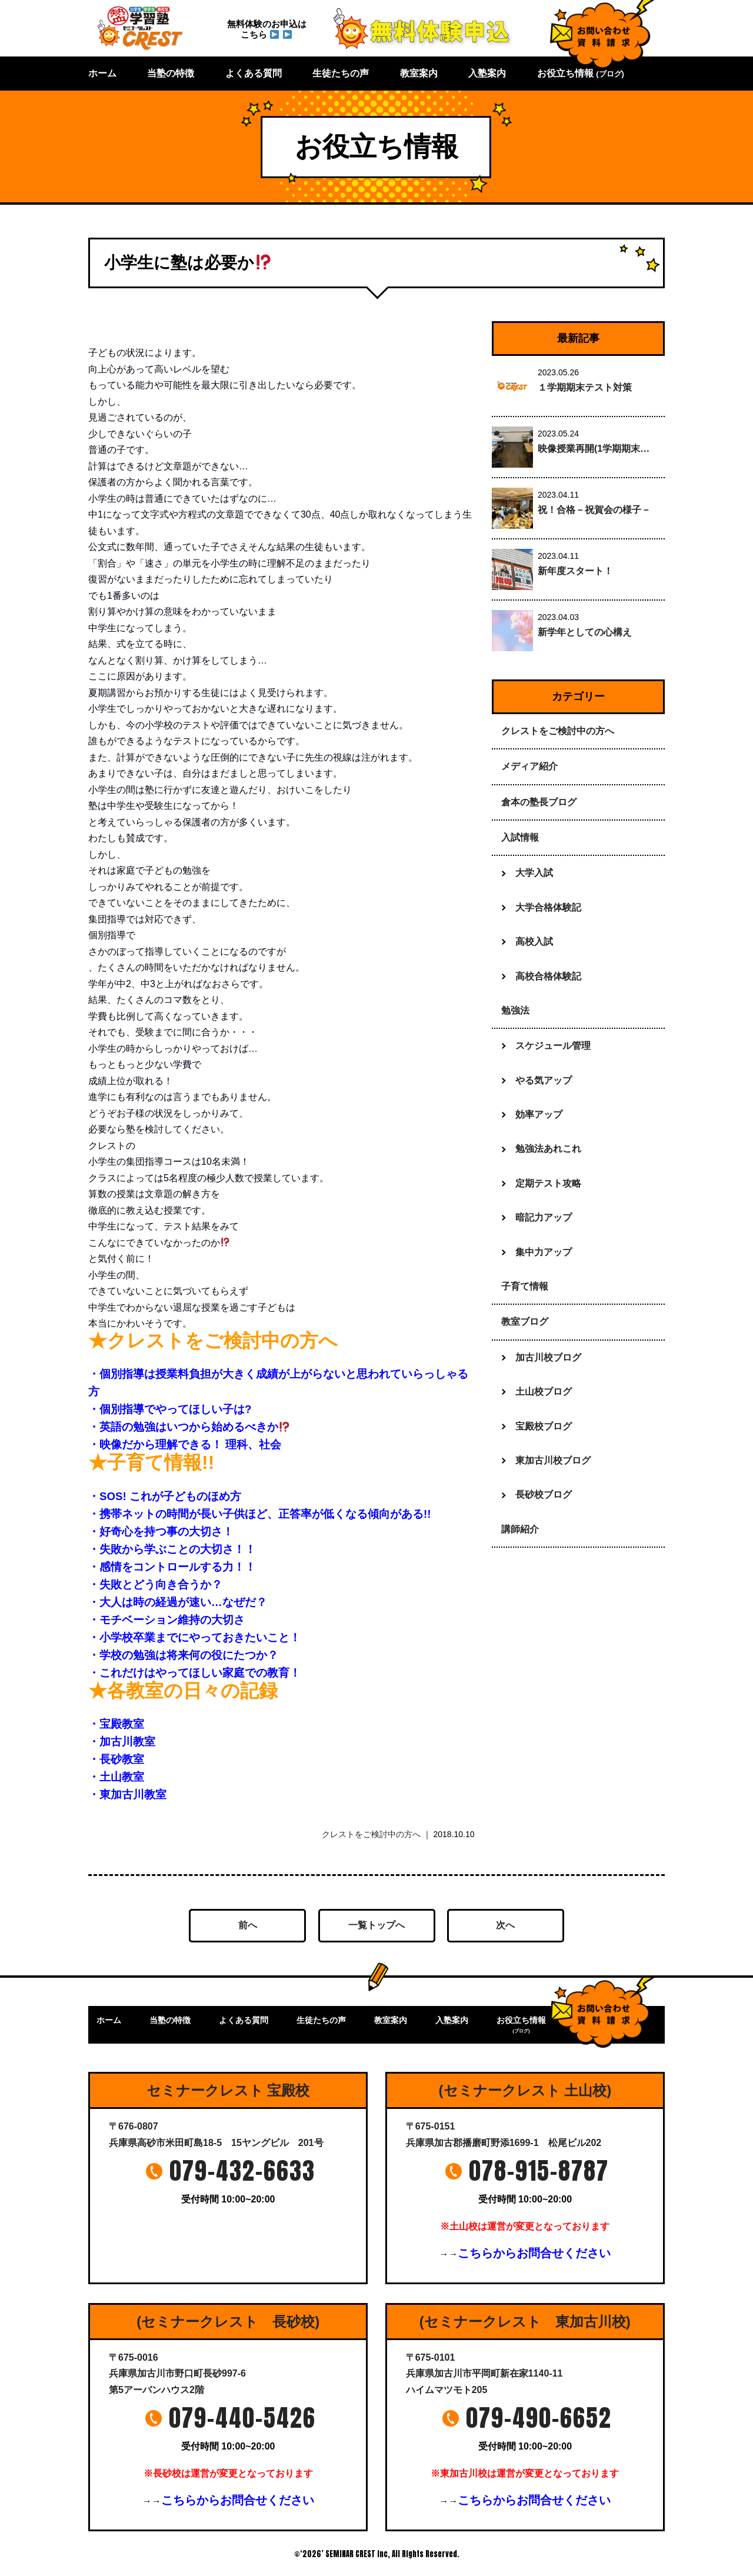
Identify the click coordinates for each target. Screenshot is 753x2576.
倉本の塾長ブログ (539, 802)
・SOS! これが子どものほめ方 (164, 1496)
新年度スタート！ (575, 571)
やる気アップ (543, 1080)
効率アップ (538, 1114)
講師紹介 (520, 1529)
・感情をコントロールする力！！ (172, 1567)
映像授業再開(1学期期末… (593, 449)
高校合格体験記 (548, 976)
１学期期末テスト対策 (585, 387)
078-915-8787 (539, 2170)
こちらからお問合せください (534, 2253)
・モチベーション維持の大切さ (166, 1620)
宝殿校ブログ (543, 1426)
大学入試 (534, 873)
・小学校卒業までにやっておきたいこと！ (194, 1637)
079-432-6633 (242, 2170)
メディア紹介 (529, 766)
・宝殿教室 (116, 1724)
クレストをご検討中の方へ (371, 1834)
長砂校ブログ (543, 1494)
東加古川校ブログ (553, 1460)
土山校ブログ (543, 1392)
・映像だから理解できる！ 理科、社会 (184, 1444)
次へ (505, 1925)
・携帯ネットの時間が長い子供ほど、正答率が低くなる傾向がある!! (259, 1514)
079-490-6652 (539, 2417)
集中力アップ (543, 1252)
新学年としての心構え (585, 632)
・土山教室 (116, 1777)
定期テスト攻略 (548, 1183)
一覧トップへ (376, 1925)
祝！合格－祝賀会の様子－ (594, 510)
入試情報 (520, 837)
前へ (247, 1925)
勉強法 (515, 1010)
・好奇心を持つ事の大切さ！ (161, 1531)
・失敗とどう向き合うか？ (155, 1584)
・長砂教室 (116, 1759)
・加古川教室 (121, 1741)
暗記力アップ (543, 1217)
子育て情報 (524, 1286)
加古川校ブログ (548, 1357)
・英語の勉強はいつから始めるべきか (189, 1427)
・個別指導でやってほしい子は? (169, 1409)
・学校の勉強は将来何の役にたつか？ (183, 1655)
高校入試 (534, 942)
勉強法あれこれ (548, 1149)
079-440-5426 (242, 2417)
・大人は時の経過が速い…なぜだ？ (177, 1602)
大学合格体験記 (548, 907)
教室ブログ (524, 1322)
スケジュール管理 (553, 1046)
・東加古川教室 (127, 1794)
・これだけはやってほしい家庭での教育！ (194, 1673)
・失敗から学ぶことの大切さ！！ (172, 1549)
